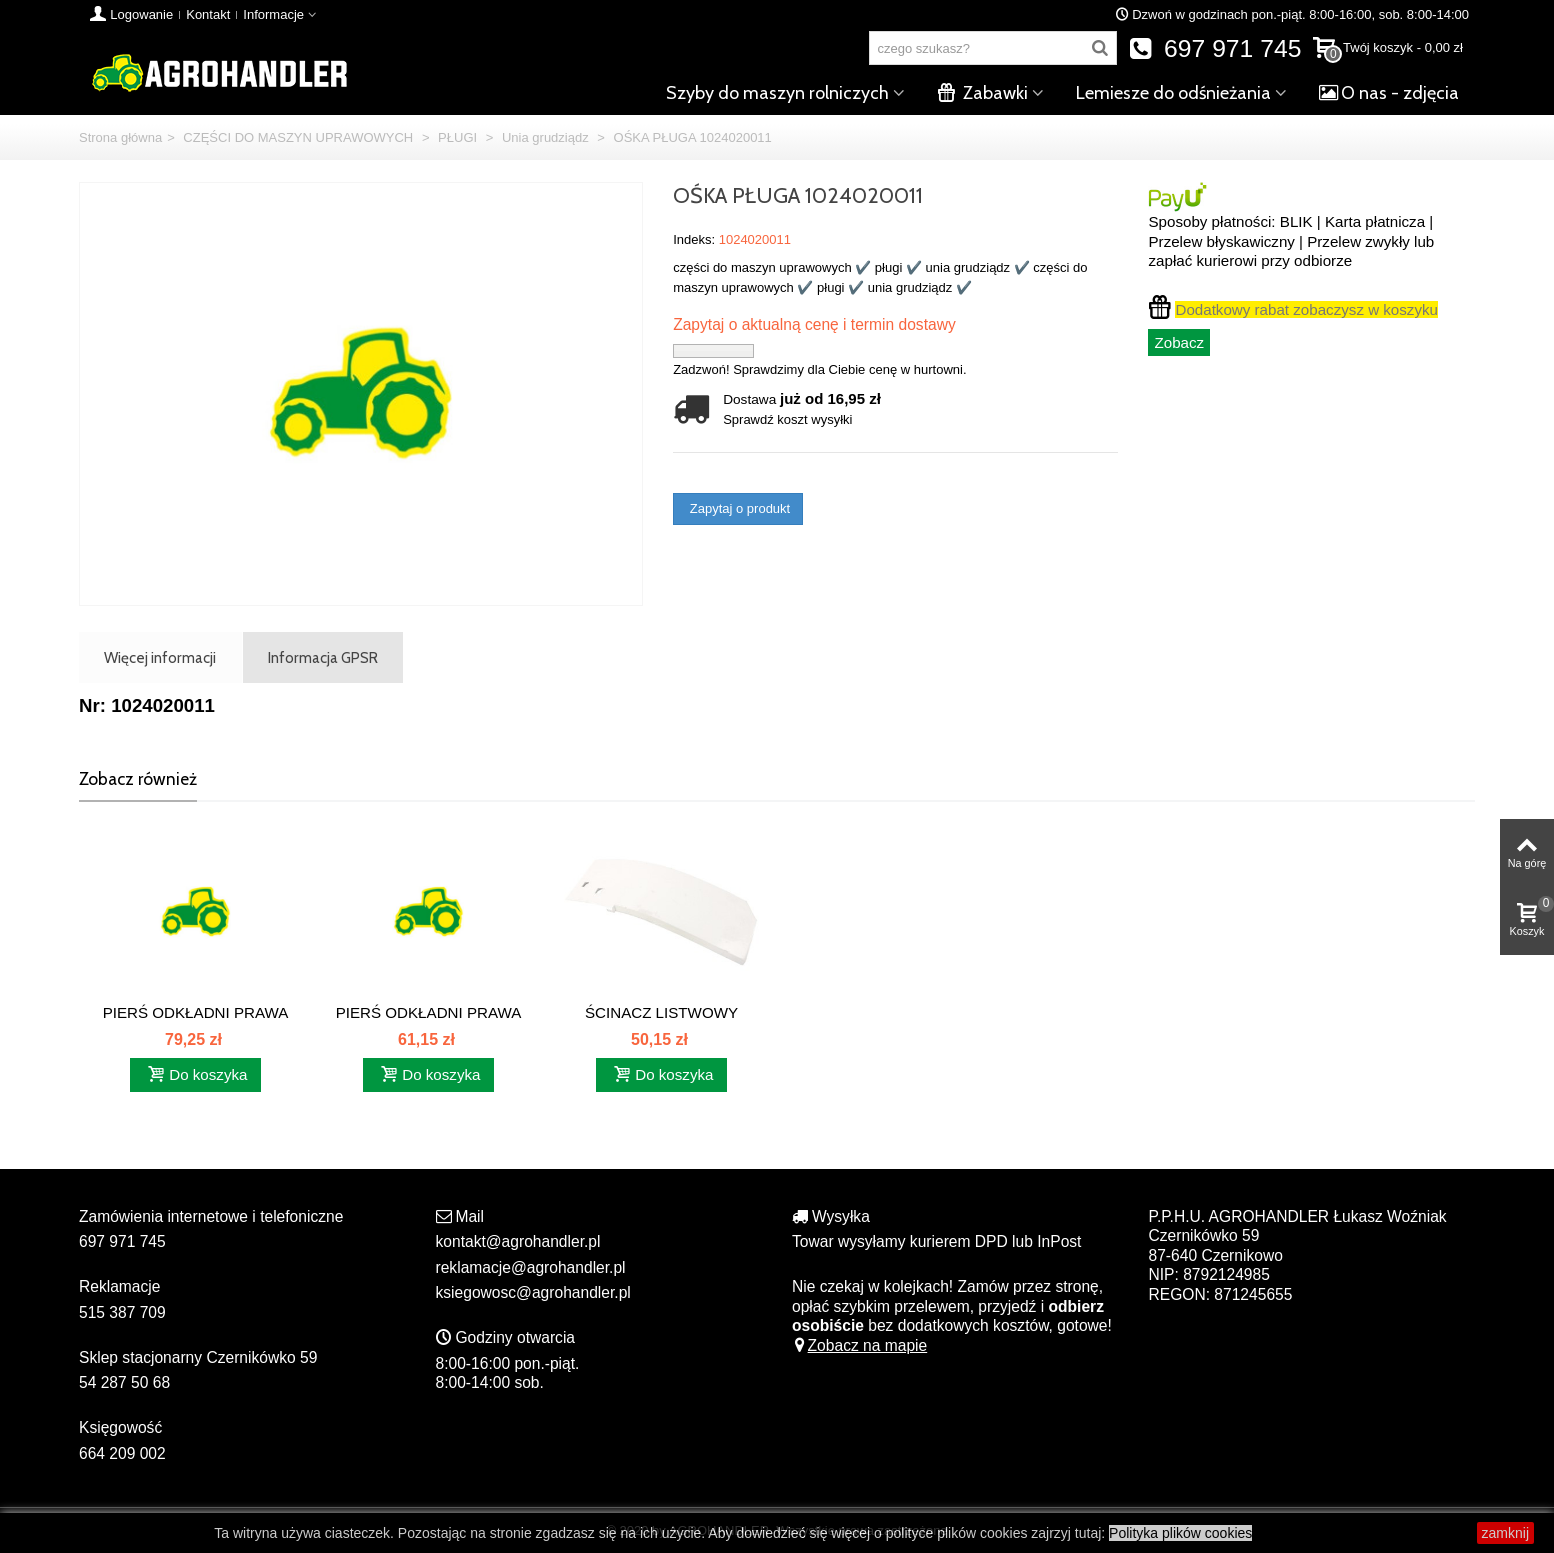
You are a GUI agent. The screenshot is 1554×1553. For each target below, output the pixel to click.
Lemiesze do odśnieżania (1173, 93)
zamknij (1505, 1533)
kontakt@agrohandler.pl (518, 1241)
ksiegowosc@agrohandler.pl (533, 1292)
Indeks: (694, 239)
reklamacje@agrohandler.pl (531, 1267)
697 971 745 (1215, 48)
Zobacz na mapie (859, 1345)
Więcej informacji (160, 657)
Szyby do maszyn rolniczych (777, 93)
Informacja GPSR (323, 657)
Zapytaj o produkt (738, 508)
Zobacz (1179, 342)
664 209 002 (122, 1453)
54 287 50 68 (124, 1382)
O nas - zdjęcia (1389, 93)
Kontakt (208, 14)
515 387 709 (122, 1312)
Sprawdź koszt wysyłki (787, 419)
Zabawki (982, 93)
